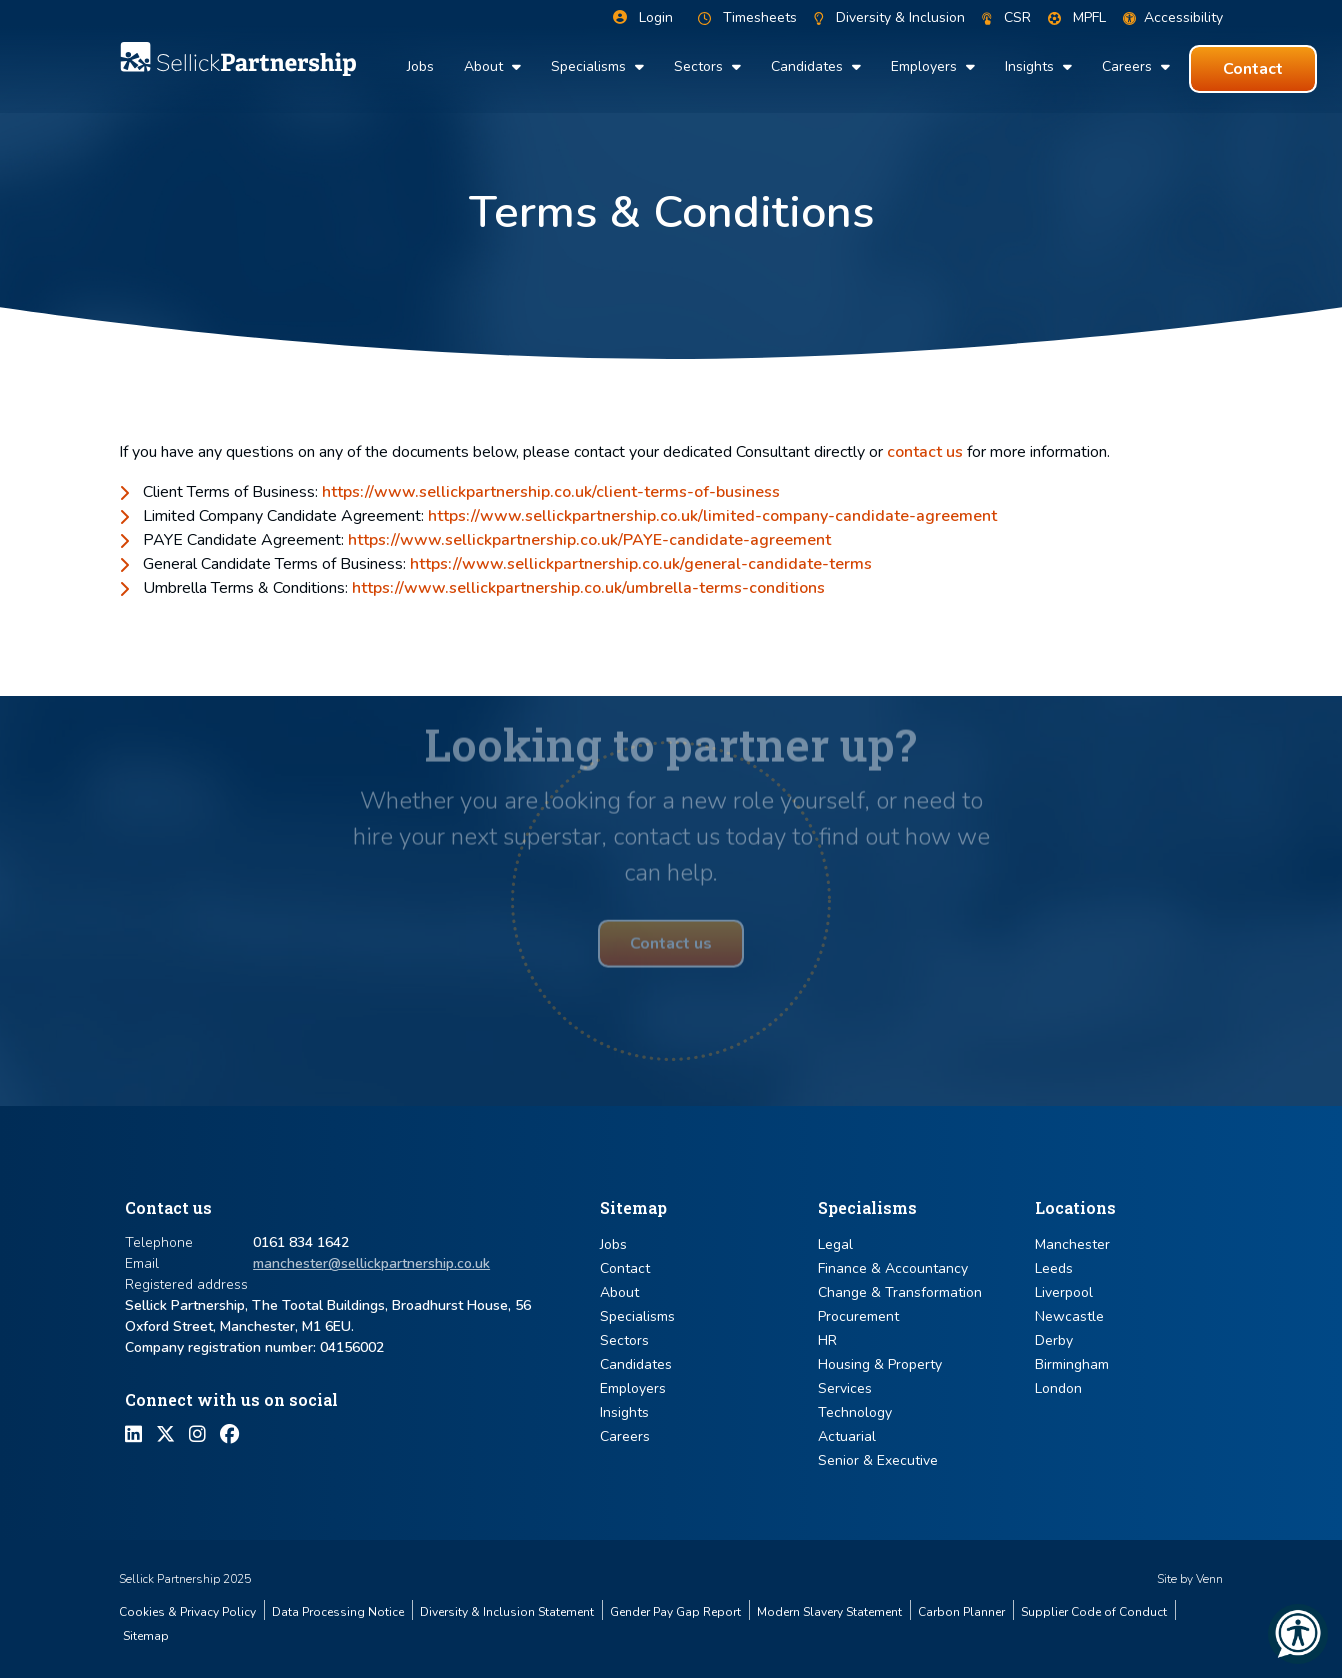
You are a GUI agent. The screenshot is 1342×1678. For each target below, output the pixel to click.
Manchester (1072, 1244)
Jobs (420, 66)
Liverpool (1064, 1292)
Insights (1031, 66)
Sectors (700, 66)
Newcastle (1069, 1316)
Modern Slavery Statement (829, 1612)
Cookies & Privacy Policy (187, 1612)
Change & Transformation (900, 1292)
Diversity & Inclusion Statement (507, 1612)
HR (827, 1340)
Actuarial (847, 1436)
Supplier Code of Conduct (1094, 1612)
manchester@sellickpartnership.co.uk (371, 1263)
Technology (855, 1412)
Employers (926, 66)
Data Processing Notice (338, 1612)
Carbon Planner (961, 1612)
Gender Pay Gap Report (675, 1612)
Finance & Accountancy (893, 1268)
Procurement (858, 1316)
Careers (1129, 66)
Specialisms (590, 66)
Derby (1054, 1340)
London (1058, 1388)
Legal (835, 1244)
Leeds (1054, 1268)
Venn (1209, 1579)
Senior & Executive (878, 1460)
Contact (625, 1268)
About (485, 66)
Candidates (809, 66)
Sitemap (146, 1636)
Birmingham (1072, 1364)
